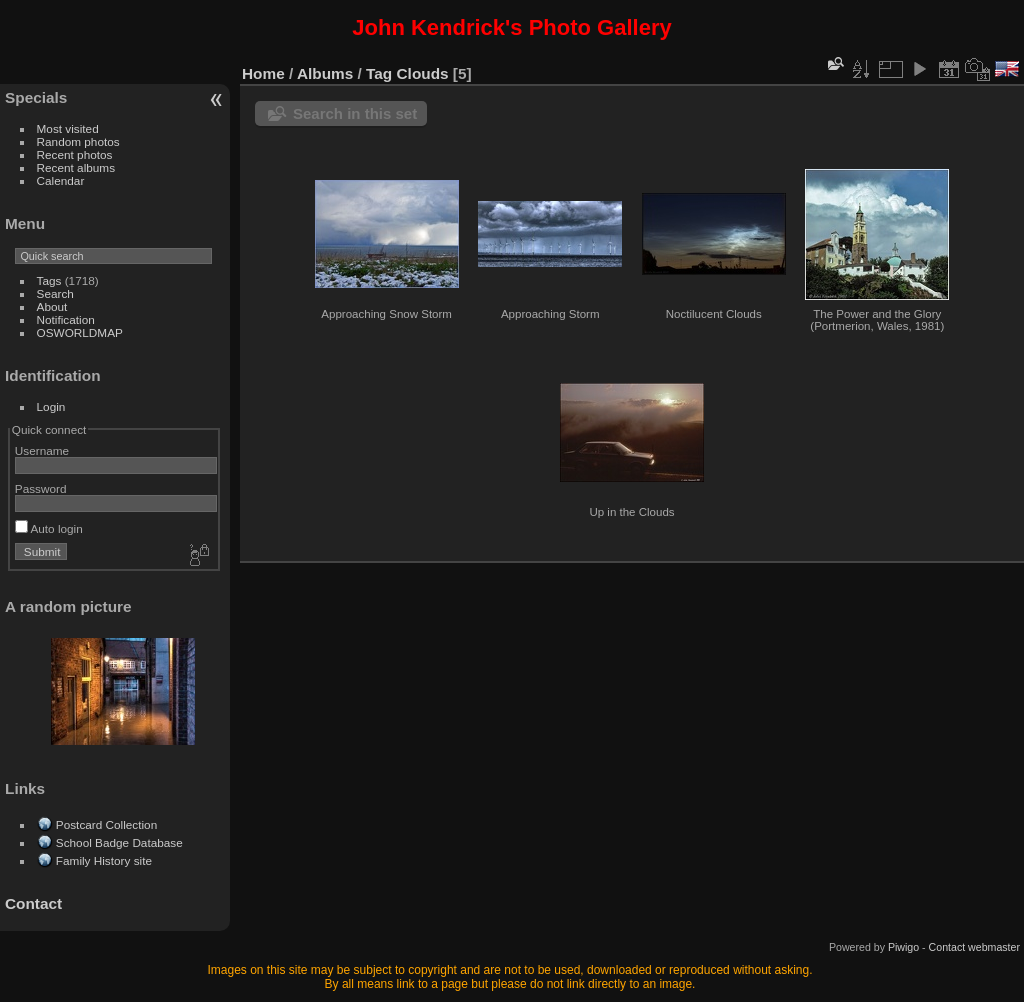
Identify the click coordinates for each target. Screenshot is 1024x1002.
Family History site (104, 860)
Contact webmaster (974, 947)
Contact (33, 903)
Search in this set (355, 113)
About (52, 306)
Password (41, 488)
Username (42, 450)
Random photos (78, 141)
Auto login (49, 528)
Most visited (68, 128)
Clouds (423, 73)
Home (263, 73)
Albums (325, 73)
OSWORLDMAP (80, 332)
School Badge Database (119, 842)
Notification (66, 319)
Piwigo (903, 947)
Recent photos (75, 154)
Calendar (61, 180)
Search (55, 293)
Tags (49, 280)
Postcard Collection (106, 824)
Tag (379, 73)
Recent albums (76, 167)
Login (51, 406)
